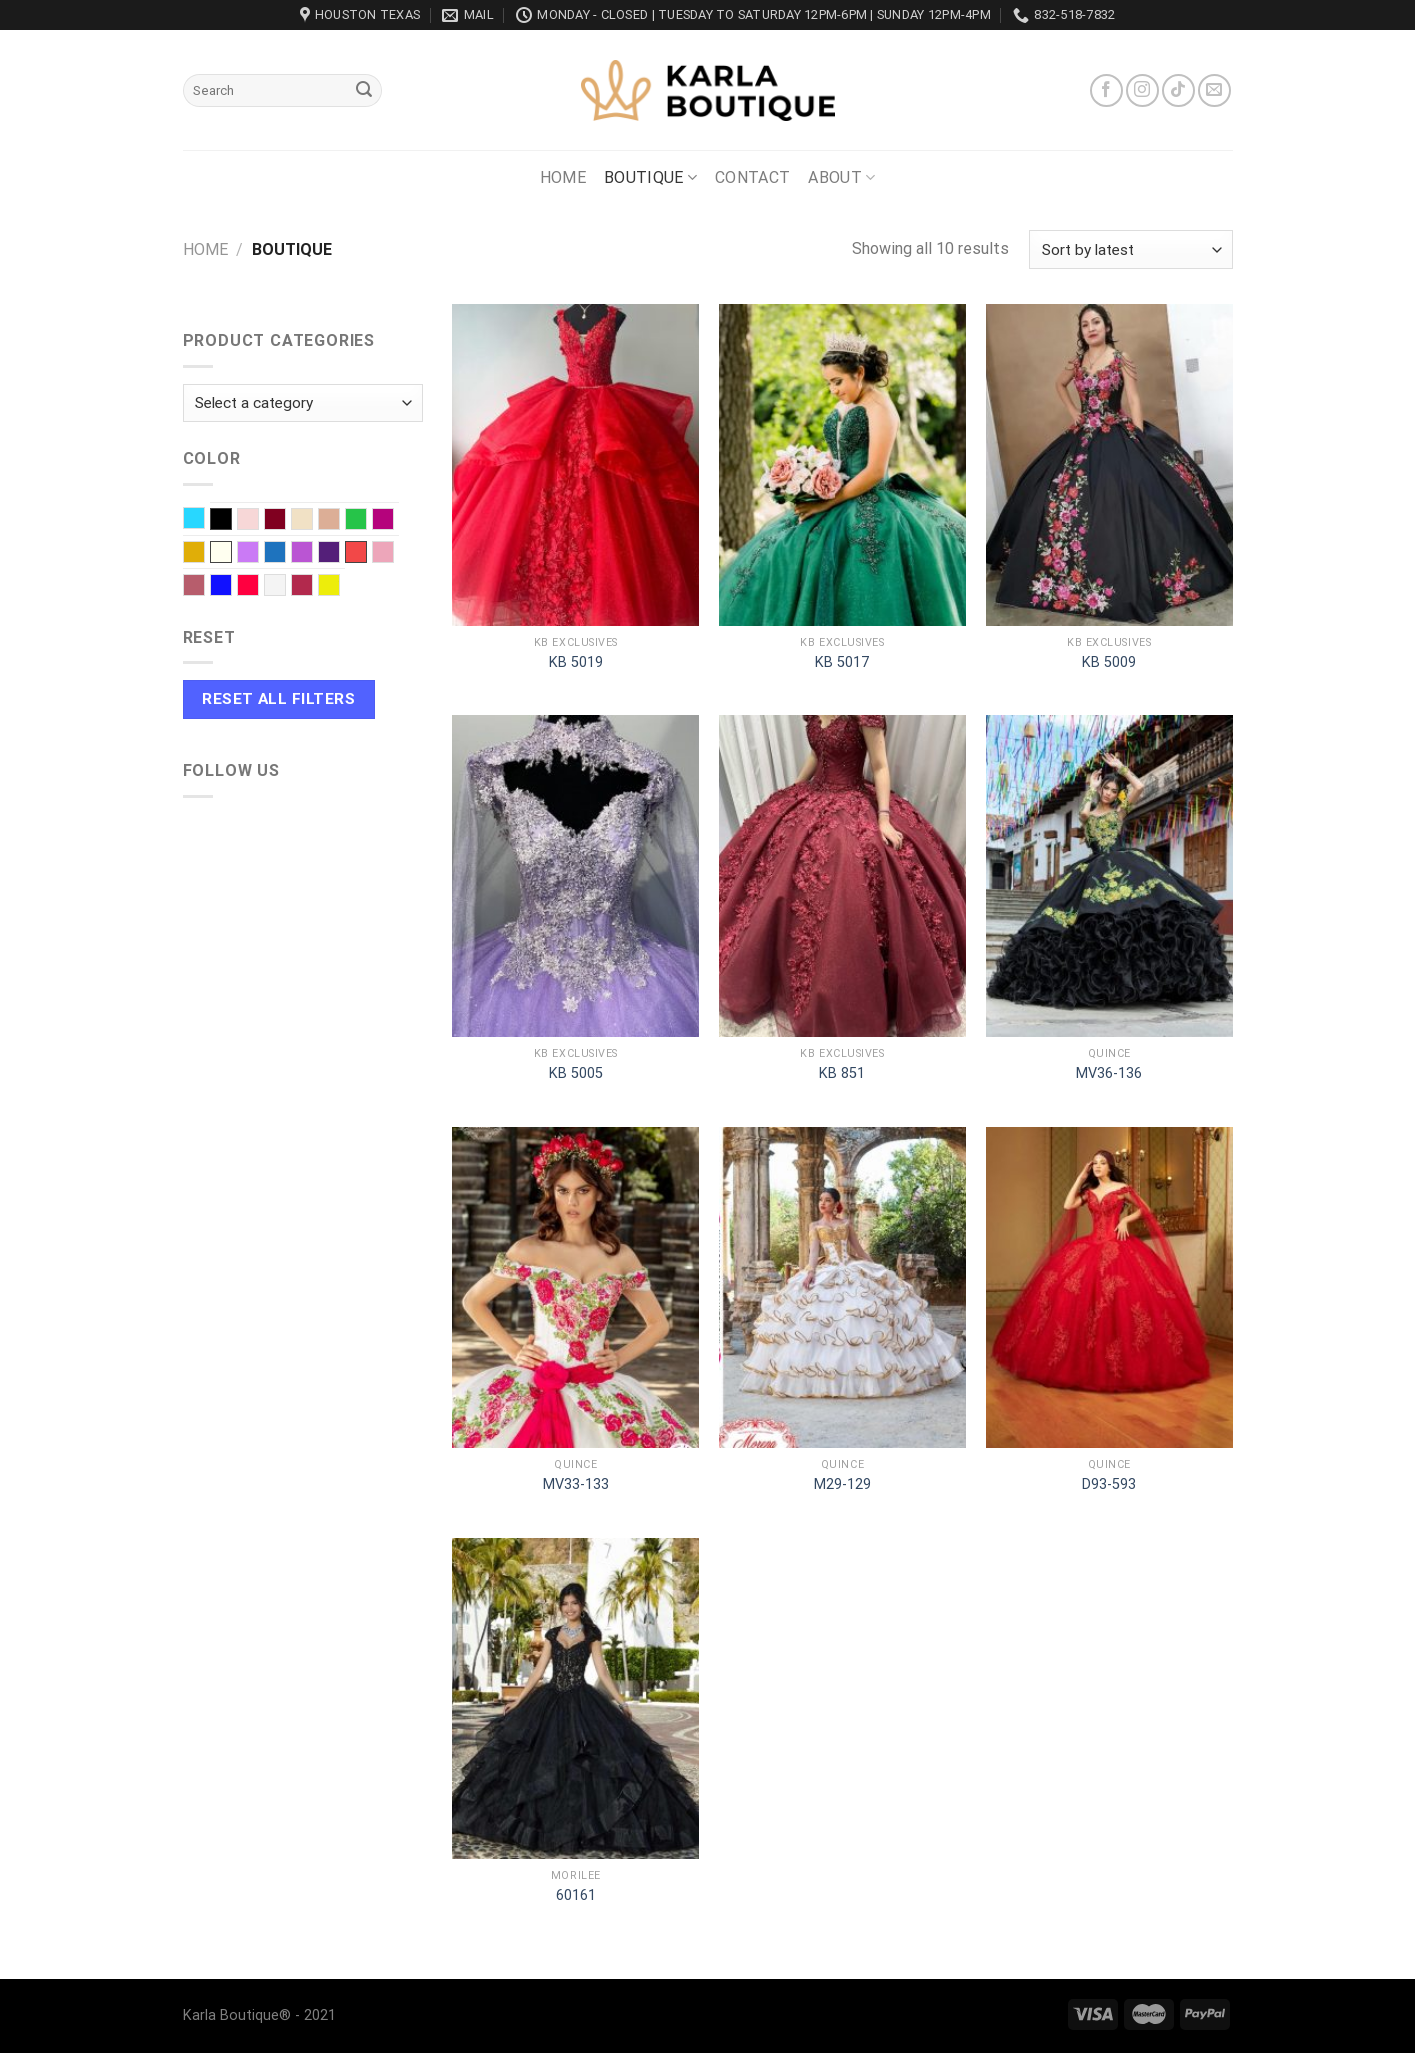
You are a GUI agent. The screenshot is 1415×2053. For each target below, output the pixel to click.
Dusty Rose (339, 521)
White (285, 587)
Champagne (312, 521)
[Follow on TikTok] (1178, 90)
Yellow (339, 587)
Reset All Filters (278, 699)
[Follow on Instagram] (1142, 90)
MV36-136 (1109, 1073)
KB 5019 (576, 662)
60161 (576, 1895)
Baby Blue (204, 520)
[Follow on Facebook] (1106, 90)
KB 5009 (1109, 662)
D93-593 (1109, 1484)
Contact (752, 177)
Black (221, 519)
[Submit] (364, 91)
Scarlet (258, 587)
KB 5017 (842, 662)
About (841, 178)
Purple (339, 554)
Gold (204, 554)
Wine (312, 587)
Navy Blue (285, 554)
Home (563, 177)
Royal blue (231, 587)
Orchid (312, 554)
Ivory (221, 552)
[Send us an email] (1214, 90)
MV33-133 (576, 1484)
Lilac (258, 554)
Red (356, 552)
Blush (258, 521)
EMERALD (366, 521)
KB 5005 (576, 1073)
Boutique (650, 178)
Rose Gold (204, 587)
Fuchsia (393, 521)
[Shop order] (1130, 249)
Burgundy (285, 521)
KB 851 (842, 1073)
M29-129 (842, 1484)
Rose (393, 554)
